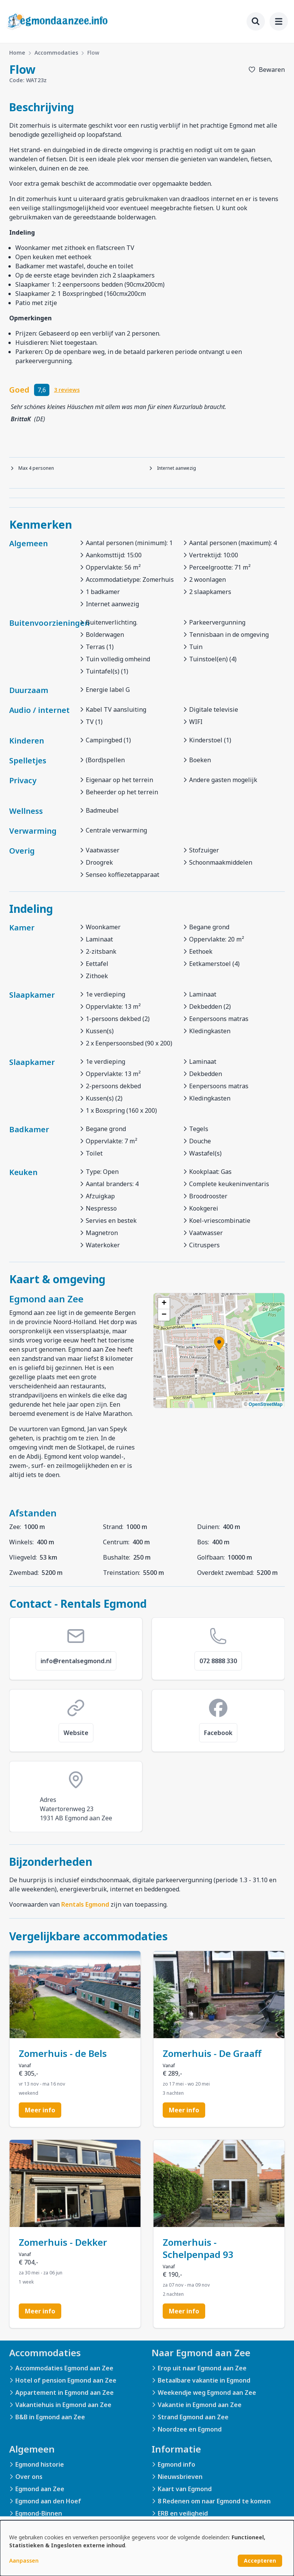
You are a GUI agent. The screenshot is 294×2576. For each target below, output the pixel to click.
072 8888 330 (218, 1661)
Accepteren (260, 2560)
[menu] (279, 21)
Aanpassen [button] (24, 2560)
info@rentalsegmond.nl (76, 1661)
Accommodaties (56, 52)
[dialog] (147, 2548)
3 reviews (67, 389)
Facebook (218, 1733)
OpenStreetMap (265, 1404)
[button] (219, 1343)
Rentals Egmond (85, 1904)
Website (76, 1733)
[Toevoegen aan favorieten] (266, 69)
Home (17, 52)
